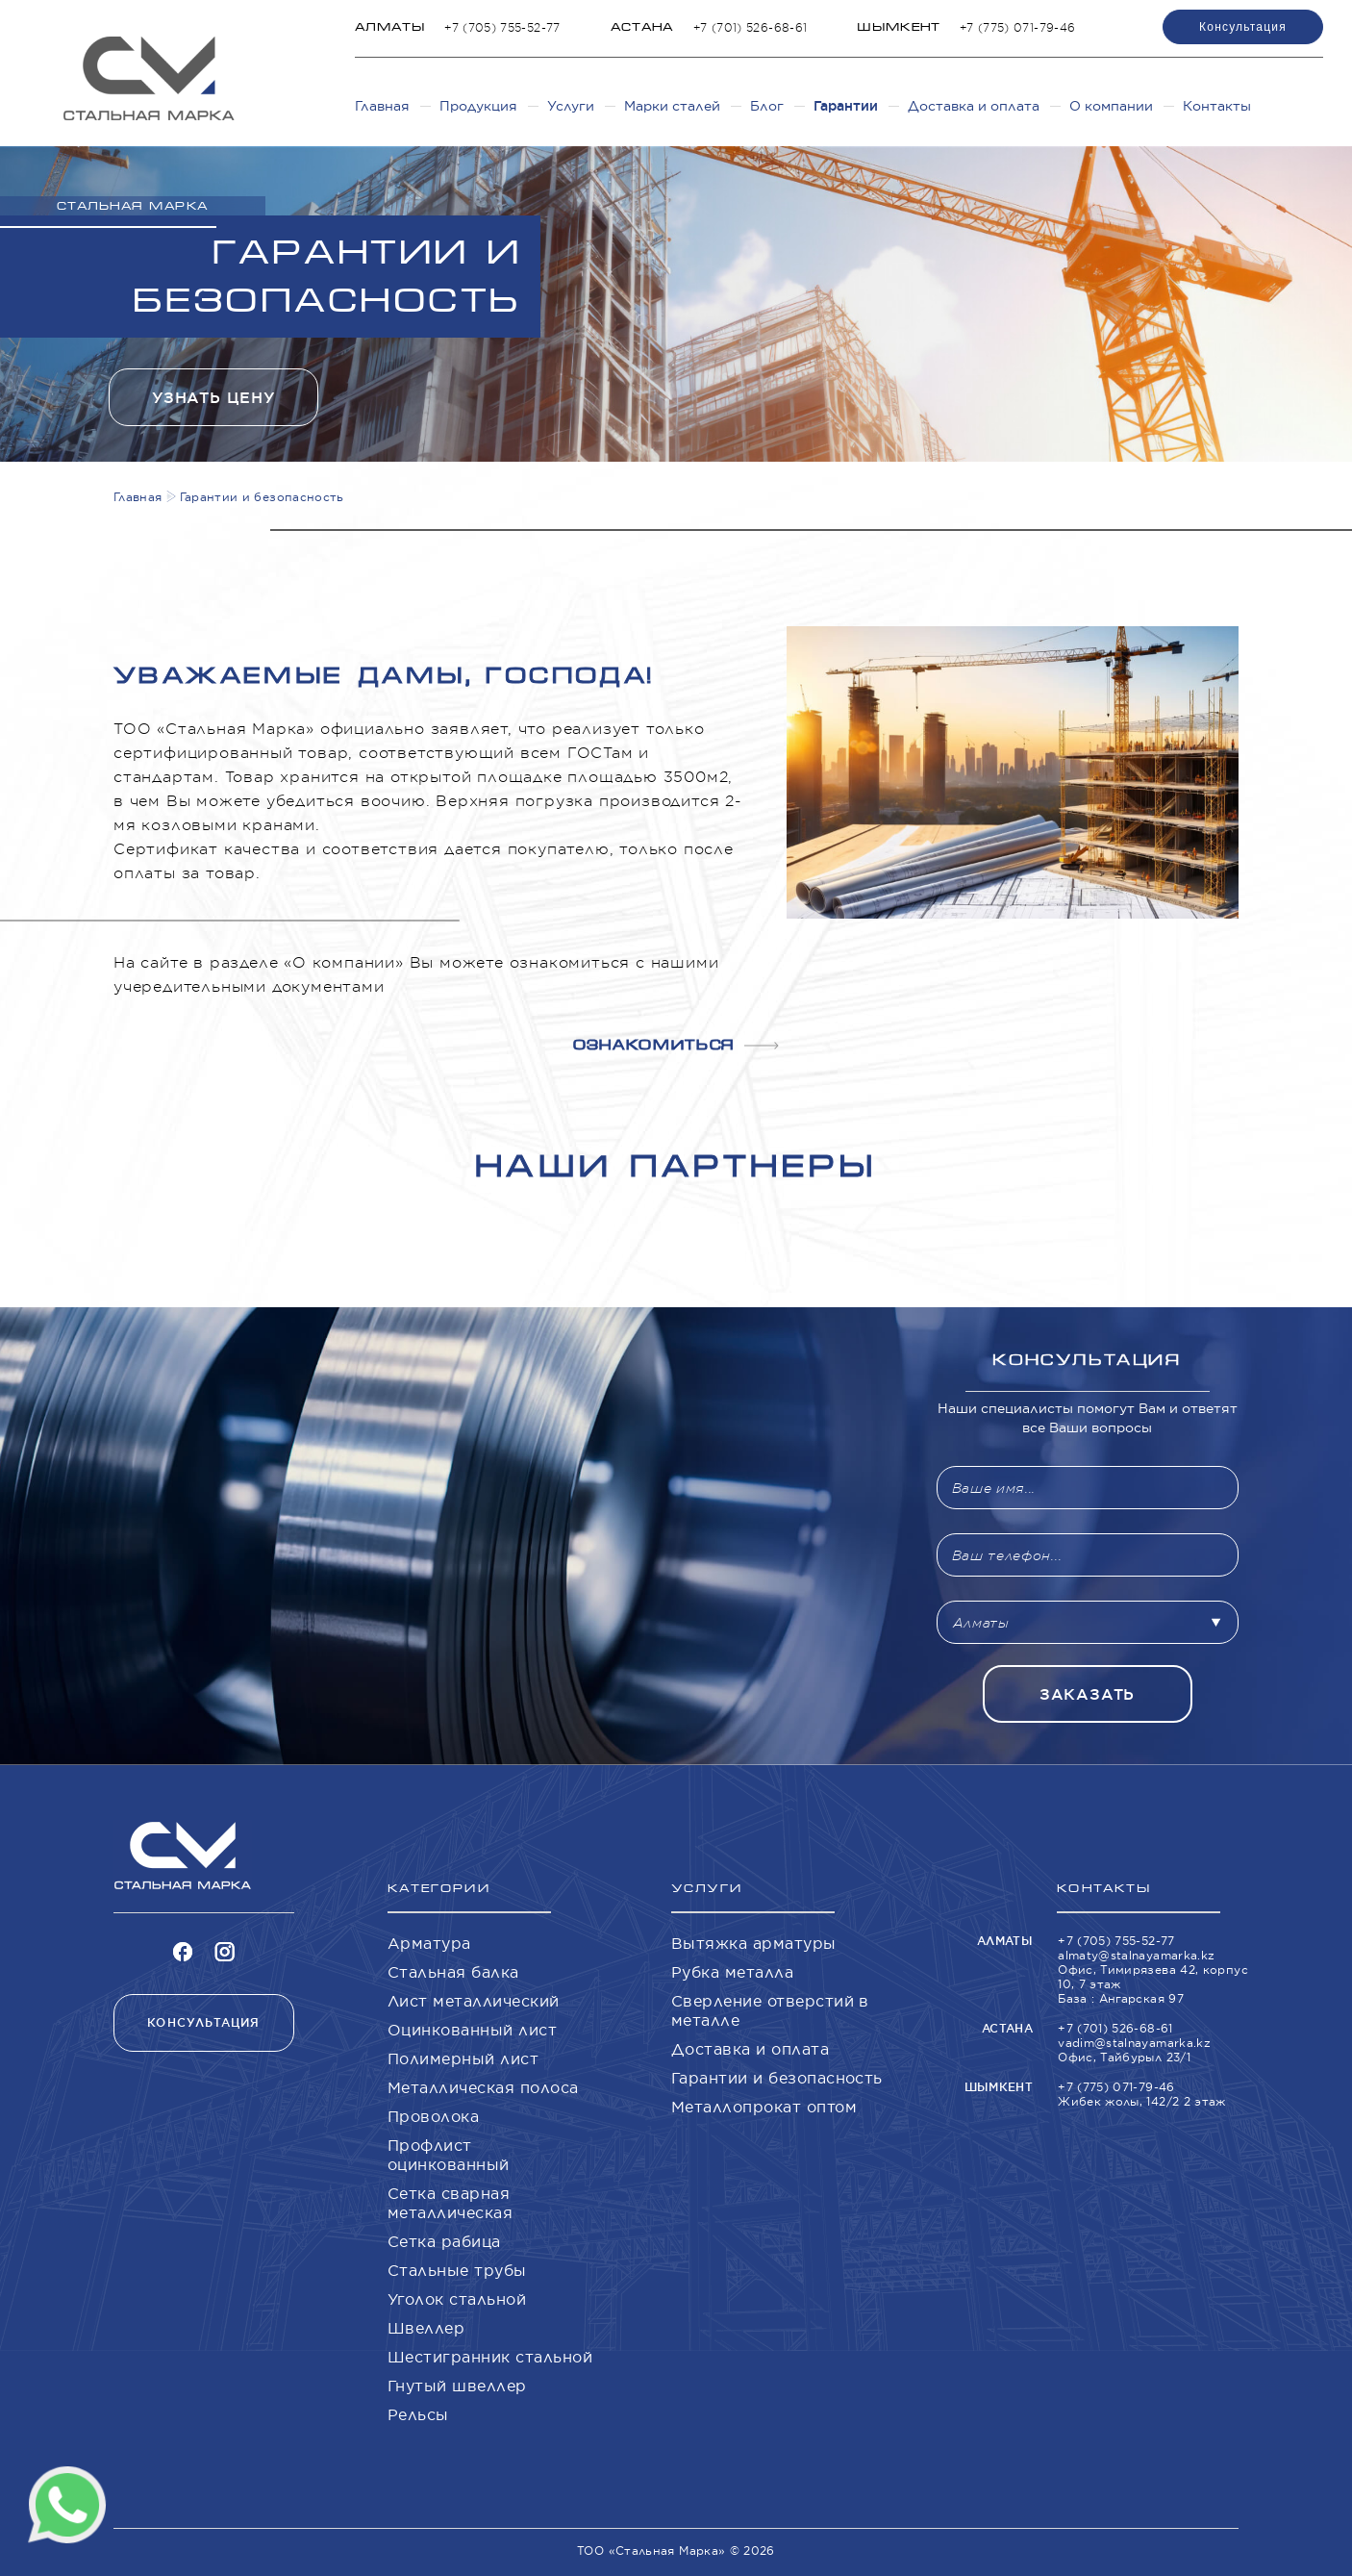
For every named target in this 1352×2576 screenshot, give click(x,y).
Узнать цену (213, 398)
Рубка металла (732, 1972)
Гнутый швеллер (457, 2385)
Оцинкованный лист (472, 2029)
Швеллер (426, 2327)
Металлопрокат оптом (764, 2106)
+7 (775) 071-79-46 (1017, 27)
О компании (1111, 105)
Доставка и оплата (973, 105)
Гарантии (846, 105)
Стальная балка (453, 1972)
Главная (382, 105)
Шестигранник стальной (490, 2356)
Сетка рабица (444, 2241)
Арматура (429, 1943)
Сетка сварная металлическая (450, 2203)
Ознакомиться (676, 1045)
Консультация (1243, 27)
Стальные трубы (457, 2270)
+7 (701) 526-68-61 (750, 27)
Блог (767, 105)
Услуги (570, 105)
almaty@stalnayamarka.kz (1136, 1955)
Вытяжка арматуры (754, 1943)
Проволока (433, 2116)
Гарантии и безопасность (777, 2077)
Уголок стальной (457, 2299)
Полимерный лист (463, 2058)
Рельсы (418, 2414)
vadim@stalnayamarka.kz (1134, 2042)
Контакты (1217, 105)
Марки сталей (672, 105)
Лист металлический (474, 2000)
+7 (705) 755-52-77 (502, 27)
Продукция (478, 105)
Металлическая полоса (483, 2087)
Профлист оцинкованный (449, 2154)
